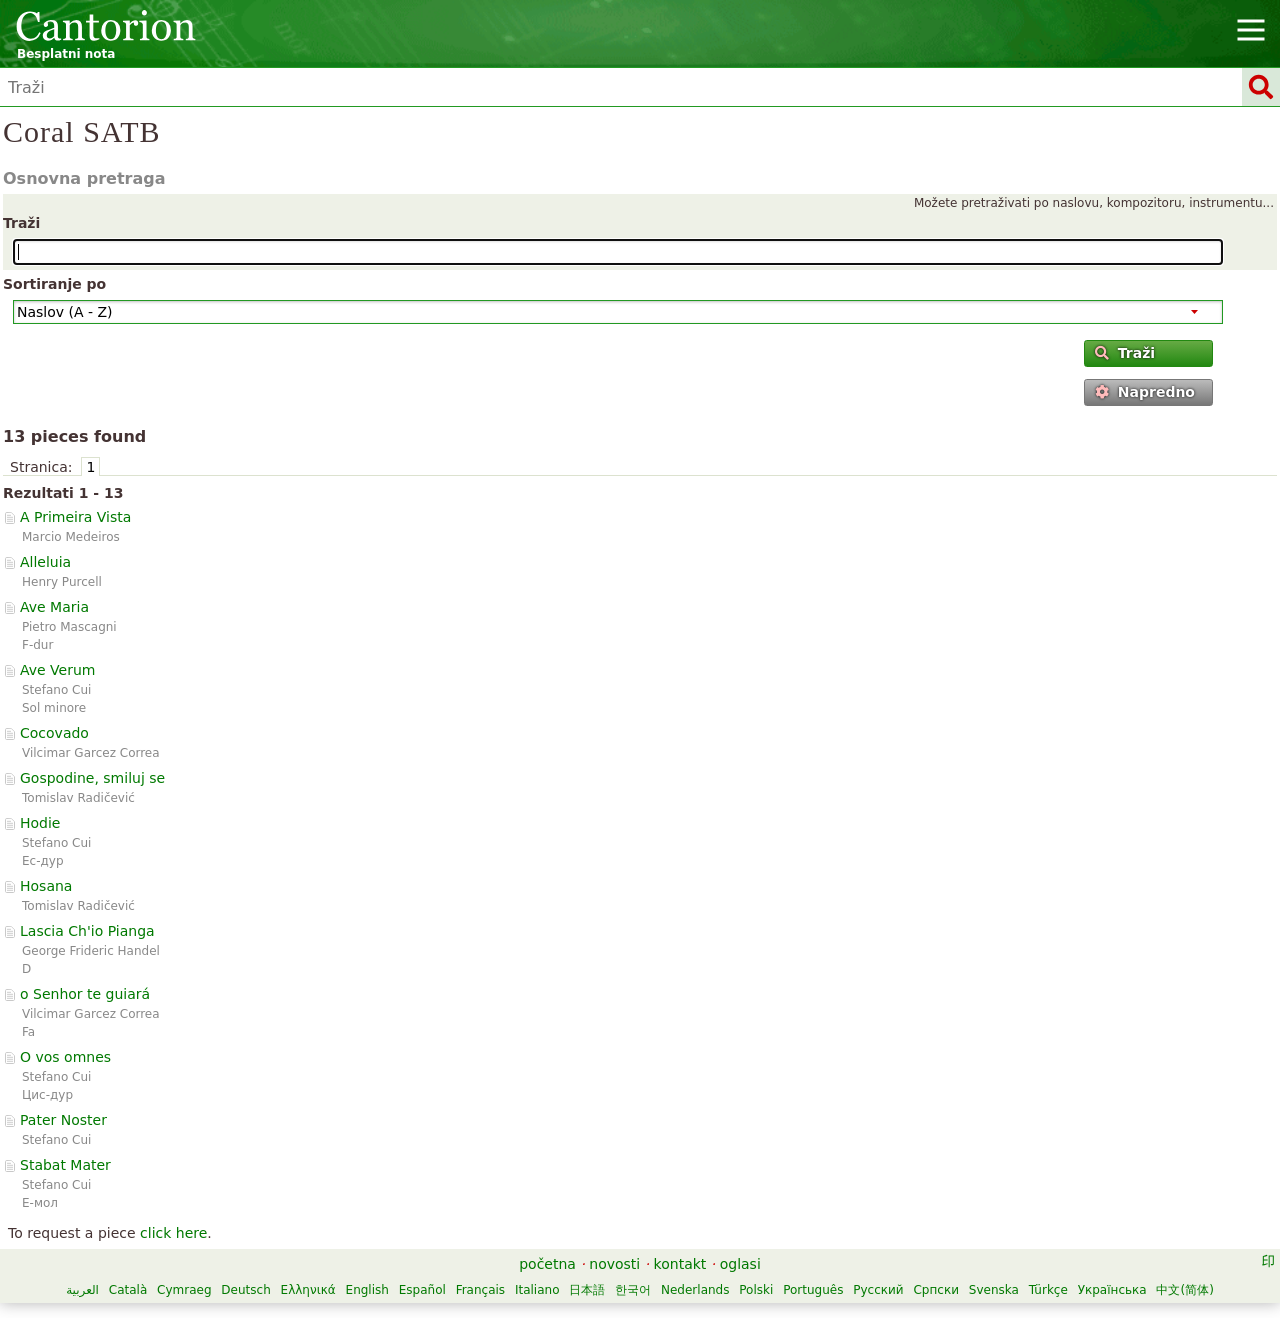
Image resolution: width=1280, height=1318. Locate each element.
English (367, 1290)
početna (547, 1264)
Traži (21, 223)
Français (480, 1290)
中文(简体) (1184, 1290)
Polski (756, 1290)
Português (813, 1290)
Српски (936, 1290)
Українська (1112, 1290)
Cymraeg (184, 1290)
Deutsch (245, 1290)
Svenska (994, 1290)
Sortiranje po (54, 284)
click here (173, 1233)
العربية (82, 1290)
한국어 (633, 1290)
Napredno (1145, 392)
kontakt (680, 1264)
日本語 (587, 1290)
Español (422, 1290)
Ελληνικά (308, 1290)
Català (128, 1290)
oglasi (740, 1264)
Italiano (537, 1290)
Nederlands (695, 1290)
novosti (614, 1264)
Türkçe (1048, 1290)
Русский (878, 1290)
